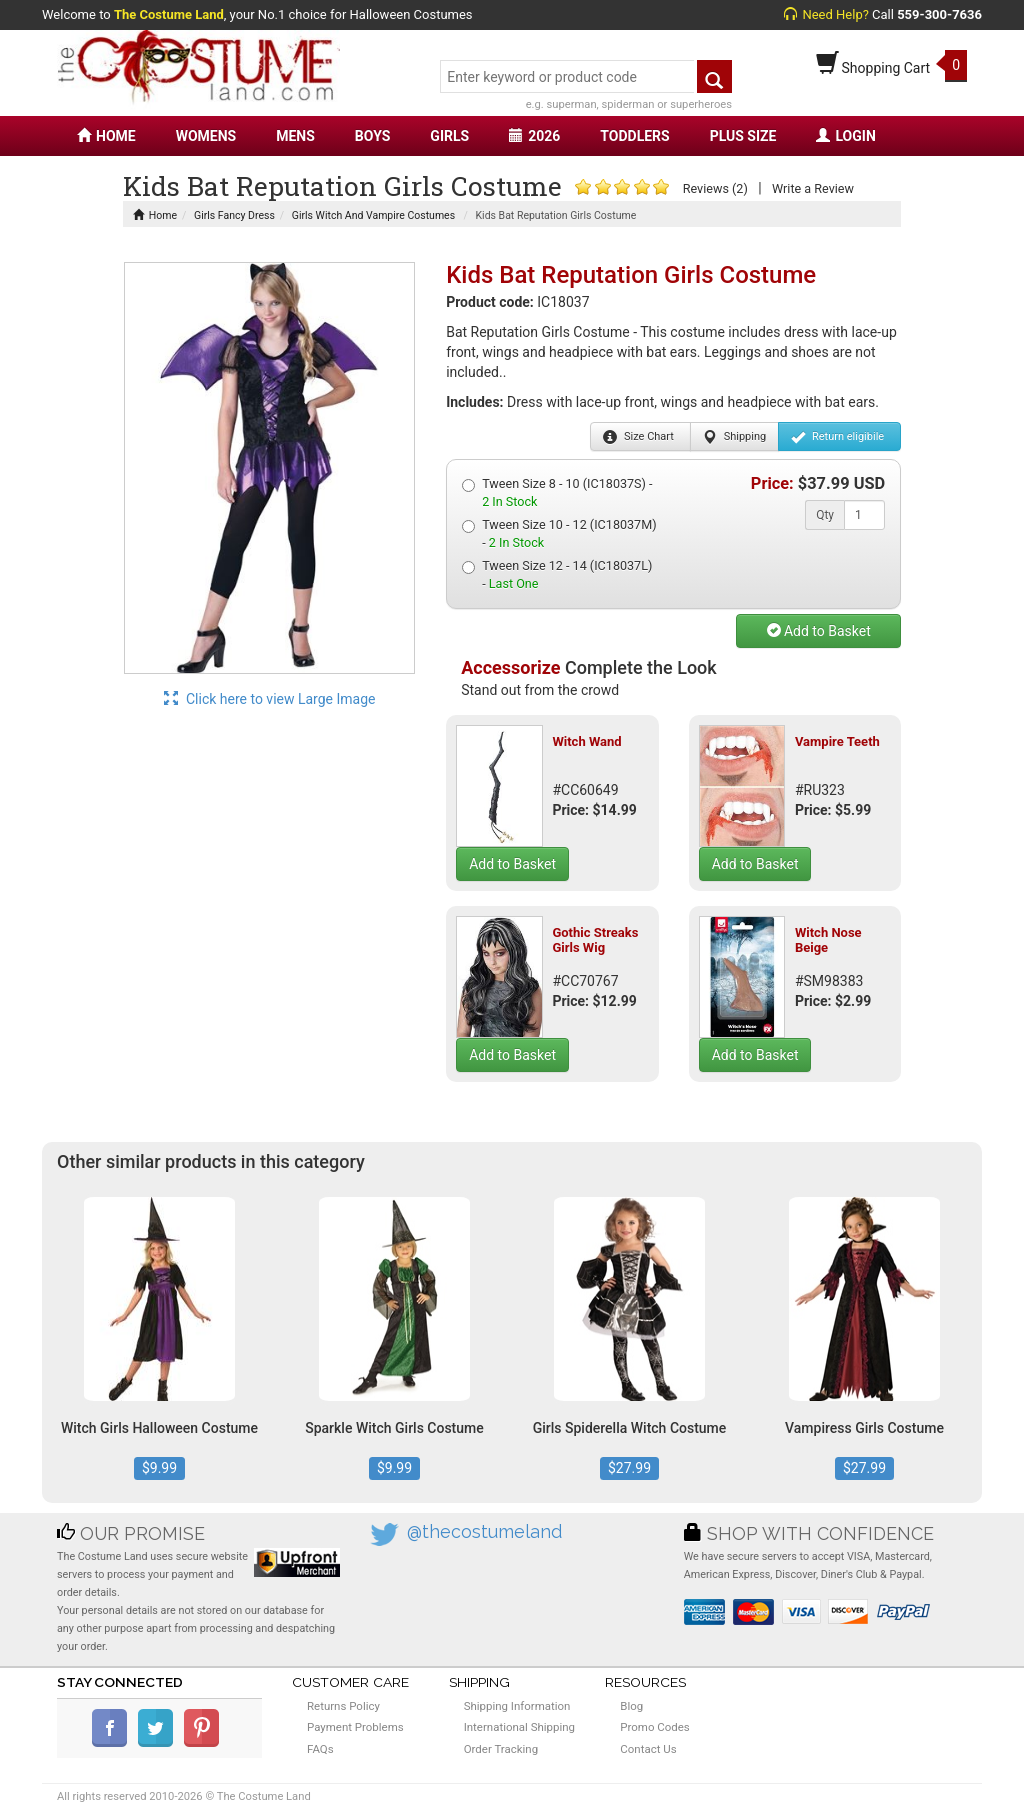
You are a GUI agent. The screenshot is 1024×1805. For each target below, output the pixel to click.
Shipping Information (517, 1706)
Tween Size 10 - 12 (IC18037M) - (559, 533)
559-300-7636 (939, 14)
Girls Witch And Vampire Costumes (373, 215)
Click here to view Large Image (270, 699)
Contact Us (648, 1749)
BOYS (372, 136)
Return (837, 437)
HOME (106, 136)
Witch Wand (586, 741)
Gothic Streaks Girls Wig (595, 939)
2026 (534, 136)
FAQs (320, 1749)
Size (638, 437)
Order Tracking (501, 1749)
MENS (295, 136)
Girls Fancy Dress (234, 215)
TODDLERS (634, 136)
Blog (631, 1706)
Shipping (734, 437)
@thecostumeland (484, 1531)
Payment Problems (355, 1727)
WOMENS (206, 136)
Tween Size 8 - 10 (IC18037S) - (557, 492)
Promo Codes (654, 1727)
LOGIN (845, 136)
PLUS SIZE (743, 136)
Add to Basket (819, 631)
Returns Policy (343, 1706)
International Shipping (519, 1727)
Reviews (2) (715, 188)
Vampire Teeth (837, 741)
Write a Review (813, 188)
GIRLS (449, 136)
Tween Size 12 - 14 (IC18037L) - (557, 574)
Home (155, 215)
